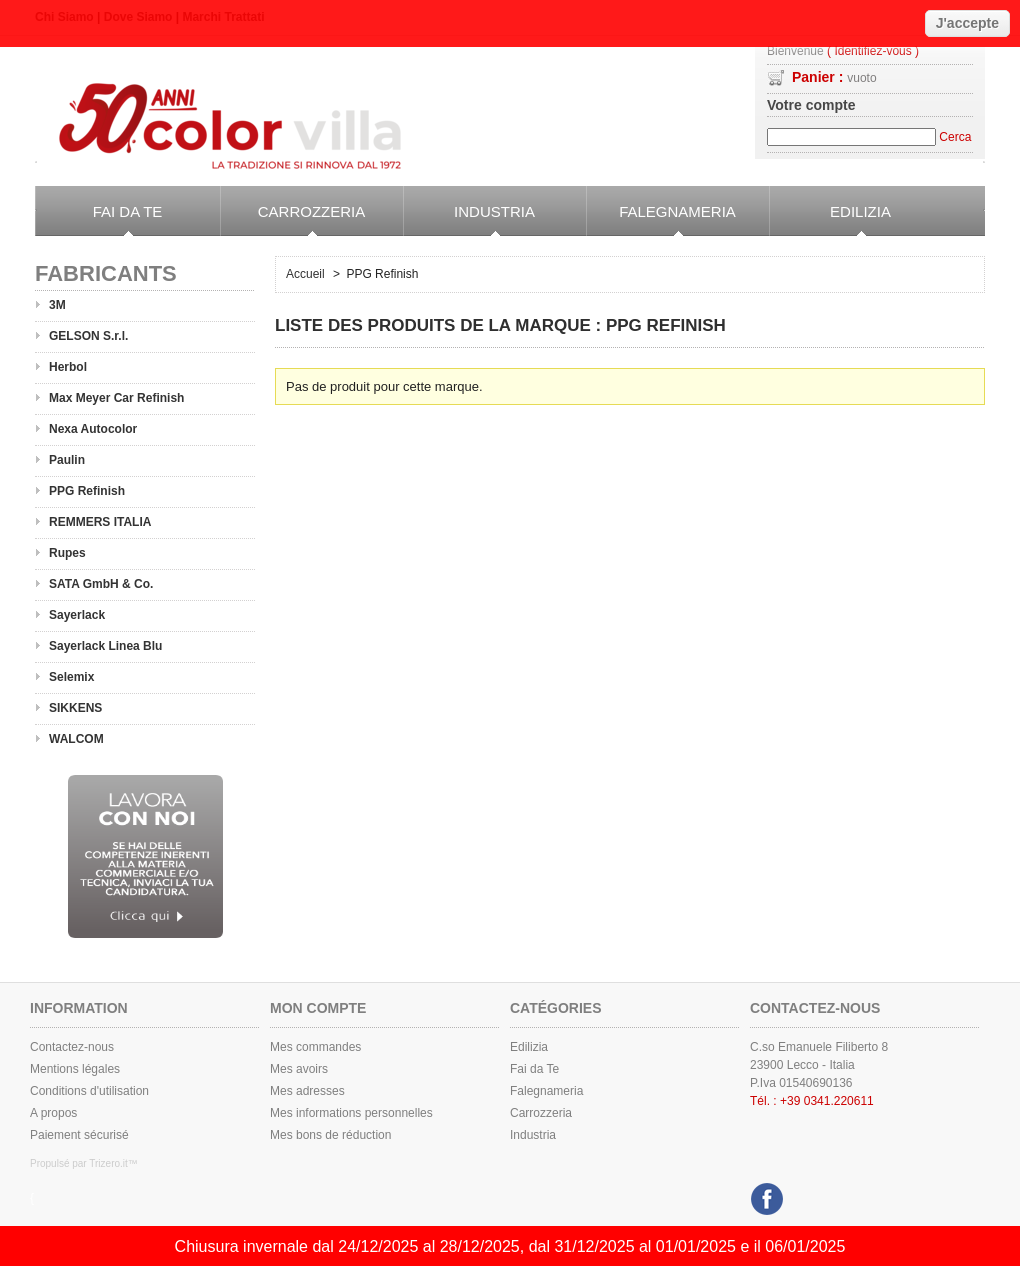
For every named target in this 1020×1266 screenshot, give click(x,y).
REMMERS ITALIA (100, 522)
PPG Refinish (87, 491)
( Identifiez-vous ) (873, 51)
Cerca (955, 137)
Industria (469, 220)
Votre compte (811, 105)
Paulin (67, 460)
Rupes (67, 553)
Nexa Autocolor (93, 429)
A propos (53, 1113)
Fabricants (106, 273)
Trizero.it (108, 1163)
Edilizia (830, 220)
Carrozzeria (292, 220)
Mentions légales (75, 1069)
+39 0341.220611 (827, 1101)
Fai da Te (98, 220)
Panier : (834, 77)
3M (57, 305)
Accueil (305, 274)
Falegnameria (661, 220)
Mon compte (318, 1008)
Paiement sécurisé (79, 1135)
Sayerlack (77, 615)
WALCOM (76, 739)
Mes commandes (315, 1047)
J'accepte (967, 23)
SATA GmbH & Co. (101, 584)
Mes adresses (307, 1091)
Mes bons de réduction (330, 1135)
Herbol (68, 367)
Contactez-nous (72, 1047)
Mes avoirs (299, 1069)
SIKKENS (75, 708)
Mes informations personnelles (351, 1113)
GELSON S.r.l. (88, 336)
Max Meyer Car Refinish (116, 398)
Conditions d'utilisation (89, 1091)
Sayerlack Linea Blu (105, 646)
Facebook (764, 1194)
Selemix (71, 677)
